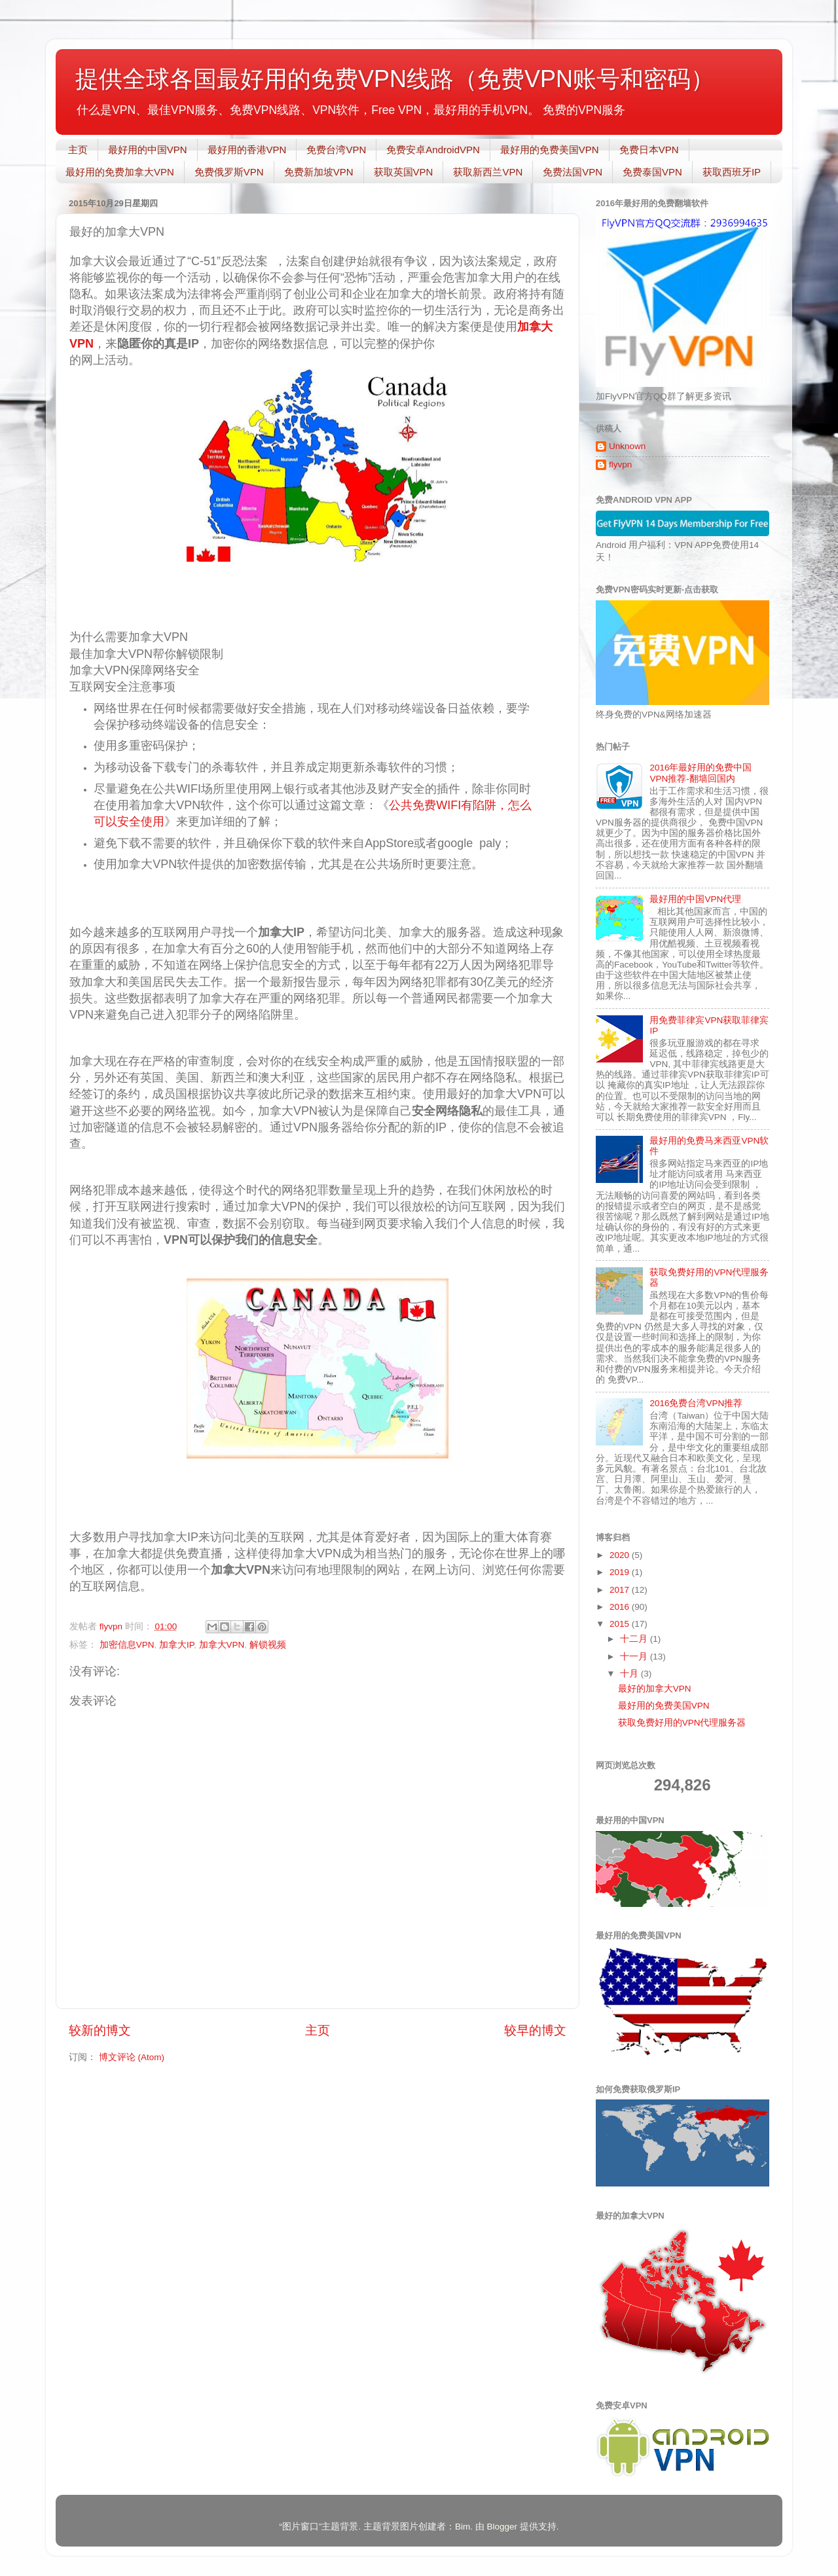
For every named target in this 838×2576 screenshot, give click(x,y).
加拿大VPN (222, 1645)
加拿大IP (176, 1645)
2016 (621, 1607)
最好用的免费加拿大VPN (119, 171)
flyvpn (620, 464)
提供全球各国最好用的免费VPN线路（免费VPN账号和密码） (394, 78)
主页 (78, 149)
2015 (621, 1624)
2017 (621, 1590)
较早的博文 (535, 2030)
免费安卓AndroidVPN (433, 149)
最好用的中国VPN (147, 149)
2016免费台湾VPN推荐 (695, 1403)
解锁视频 (267, 1645)
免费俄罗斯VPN (229, 171)
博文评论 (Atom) (131, 2057)
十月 (630, 1673)
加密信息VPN (127, 1645)
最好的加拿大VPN (654, 1689)
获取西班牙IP (731, 171)
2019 (621, 1572)
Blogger (501, 2526)
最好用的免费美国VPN (549, 149)
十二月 (635, 1639)
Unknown (627, 446)
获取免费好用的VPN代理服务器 (682, 1723)
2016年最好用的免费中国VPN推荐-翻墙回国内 (700, 773)
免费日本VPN (649, 149)
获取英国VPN (403, 171)
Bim (462, 2526)
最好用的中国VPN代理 (695, 899)
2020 (621, 1555)
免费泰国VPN (652, 171)
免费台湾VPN (336, 149)
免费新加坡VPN (319, 171)
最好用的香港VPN (247, 149)
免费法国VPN (572, 171)
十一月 (635, 1656)
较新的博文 (100, 2030)
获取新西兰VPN (487, 171)
